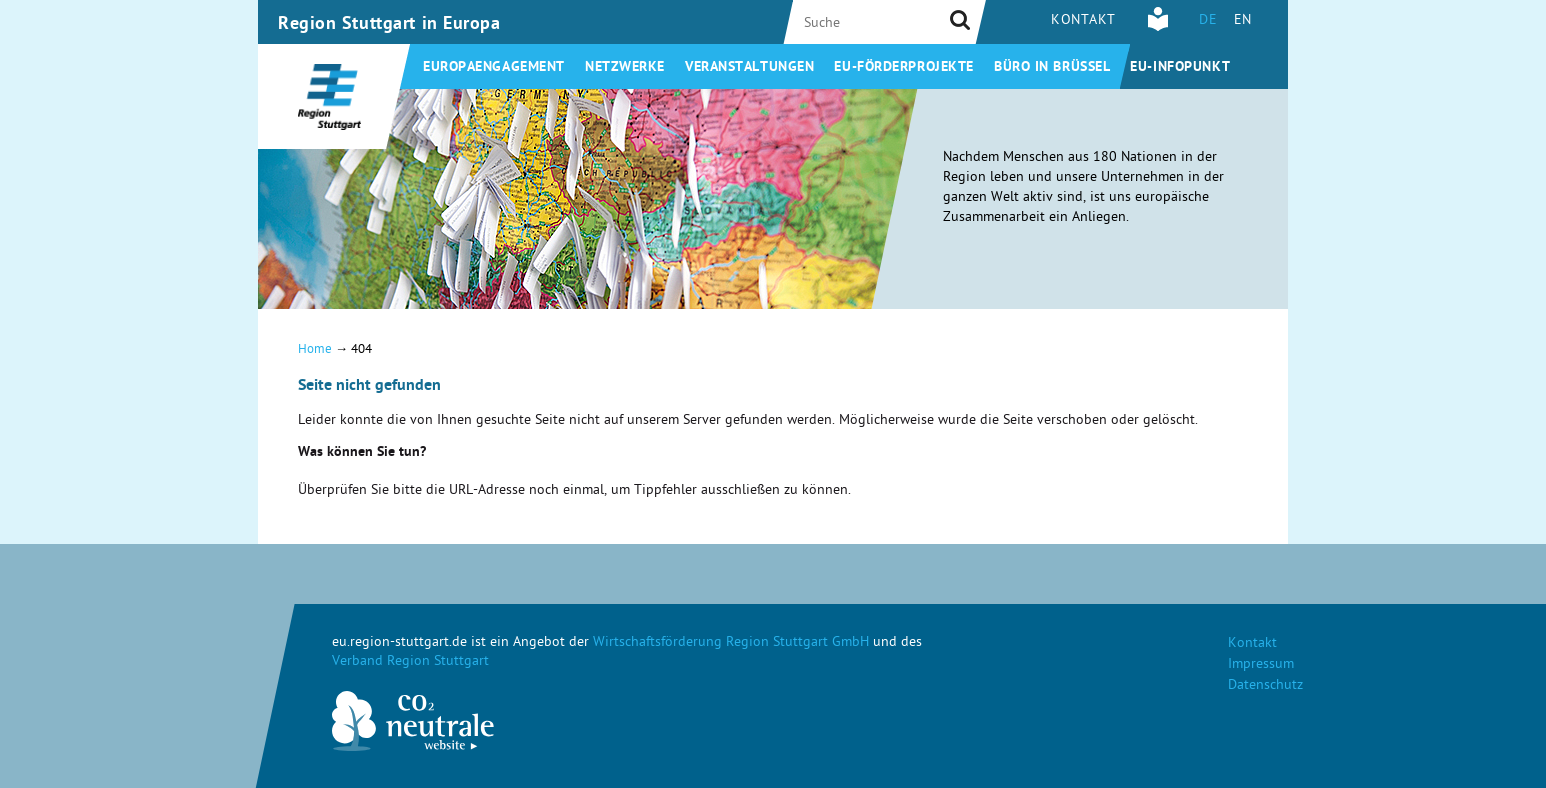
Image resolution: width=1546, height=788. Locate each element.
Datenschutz (1265, 686)
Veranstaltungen (749, 68)
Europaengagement (494, 68)
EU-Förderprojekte (904, 68)
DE (1208, 21)
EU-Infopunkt (1180, 68)
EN (1243, 21)
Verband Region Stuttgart (410, 662)
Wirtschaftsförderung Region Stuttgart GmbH (731, 643)
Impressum (1261, 665)
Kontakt (1083, 21)
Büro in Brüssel (1052, 68)
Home (315, 350)
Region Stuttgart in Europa (389, 25)
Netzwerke (625, 68)
